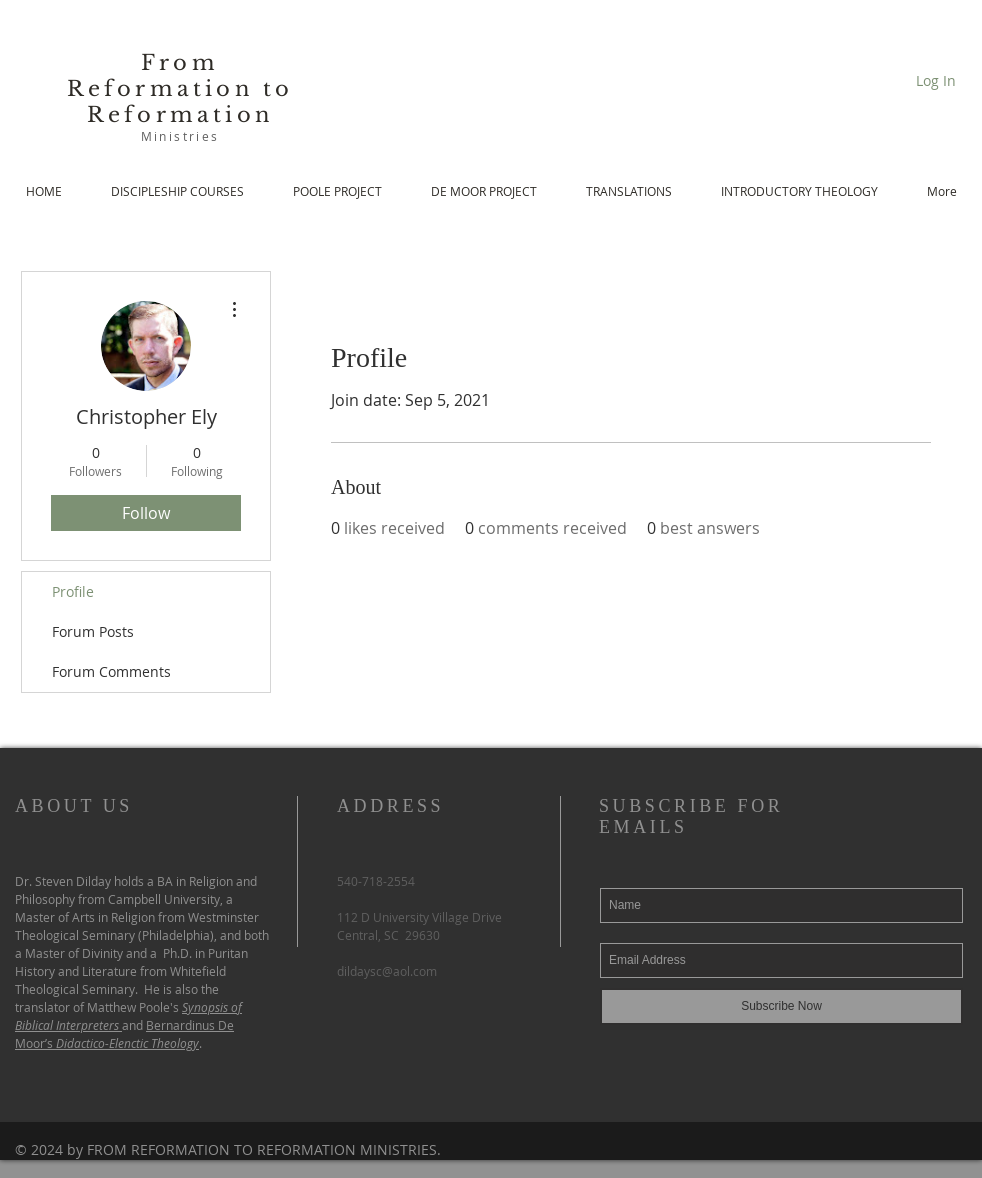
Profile (73, 591)
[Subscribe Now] (781, 1006)
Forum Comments (111, 671)
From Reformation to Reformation (180, 89)
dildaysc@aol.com (387, 971)
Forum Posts (93, 631)
